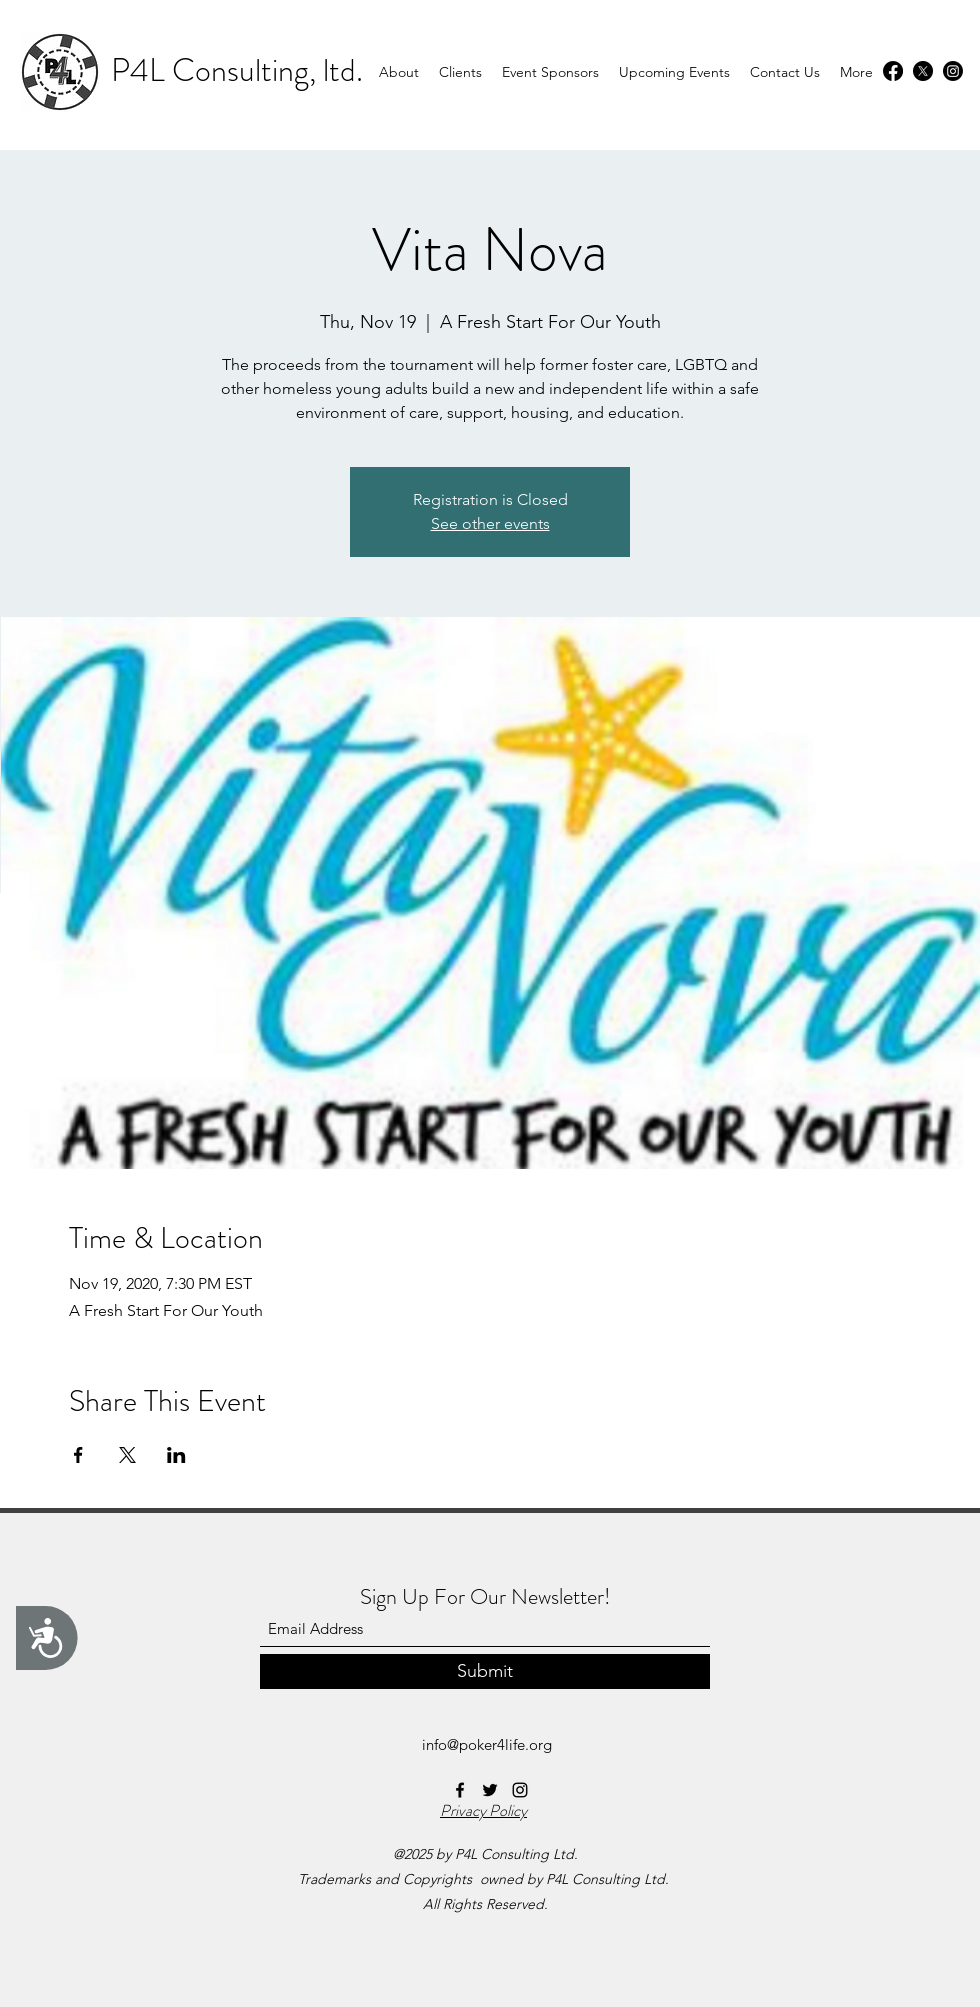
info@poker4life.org (487, 1744)
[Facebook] (893, 71)
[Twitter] (923, 71)
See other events (490, 523)
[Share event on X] (127, 1455)
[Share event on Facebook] (78, 1455)
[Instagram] (953, 71)
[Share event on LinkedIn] (176, 1455)
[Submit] (485, 1671)
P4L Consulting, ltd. (237, 70)
